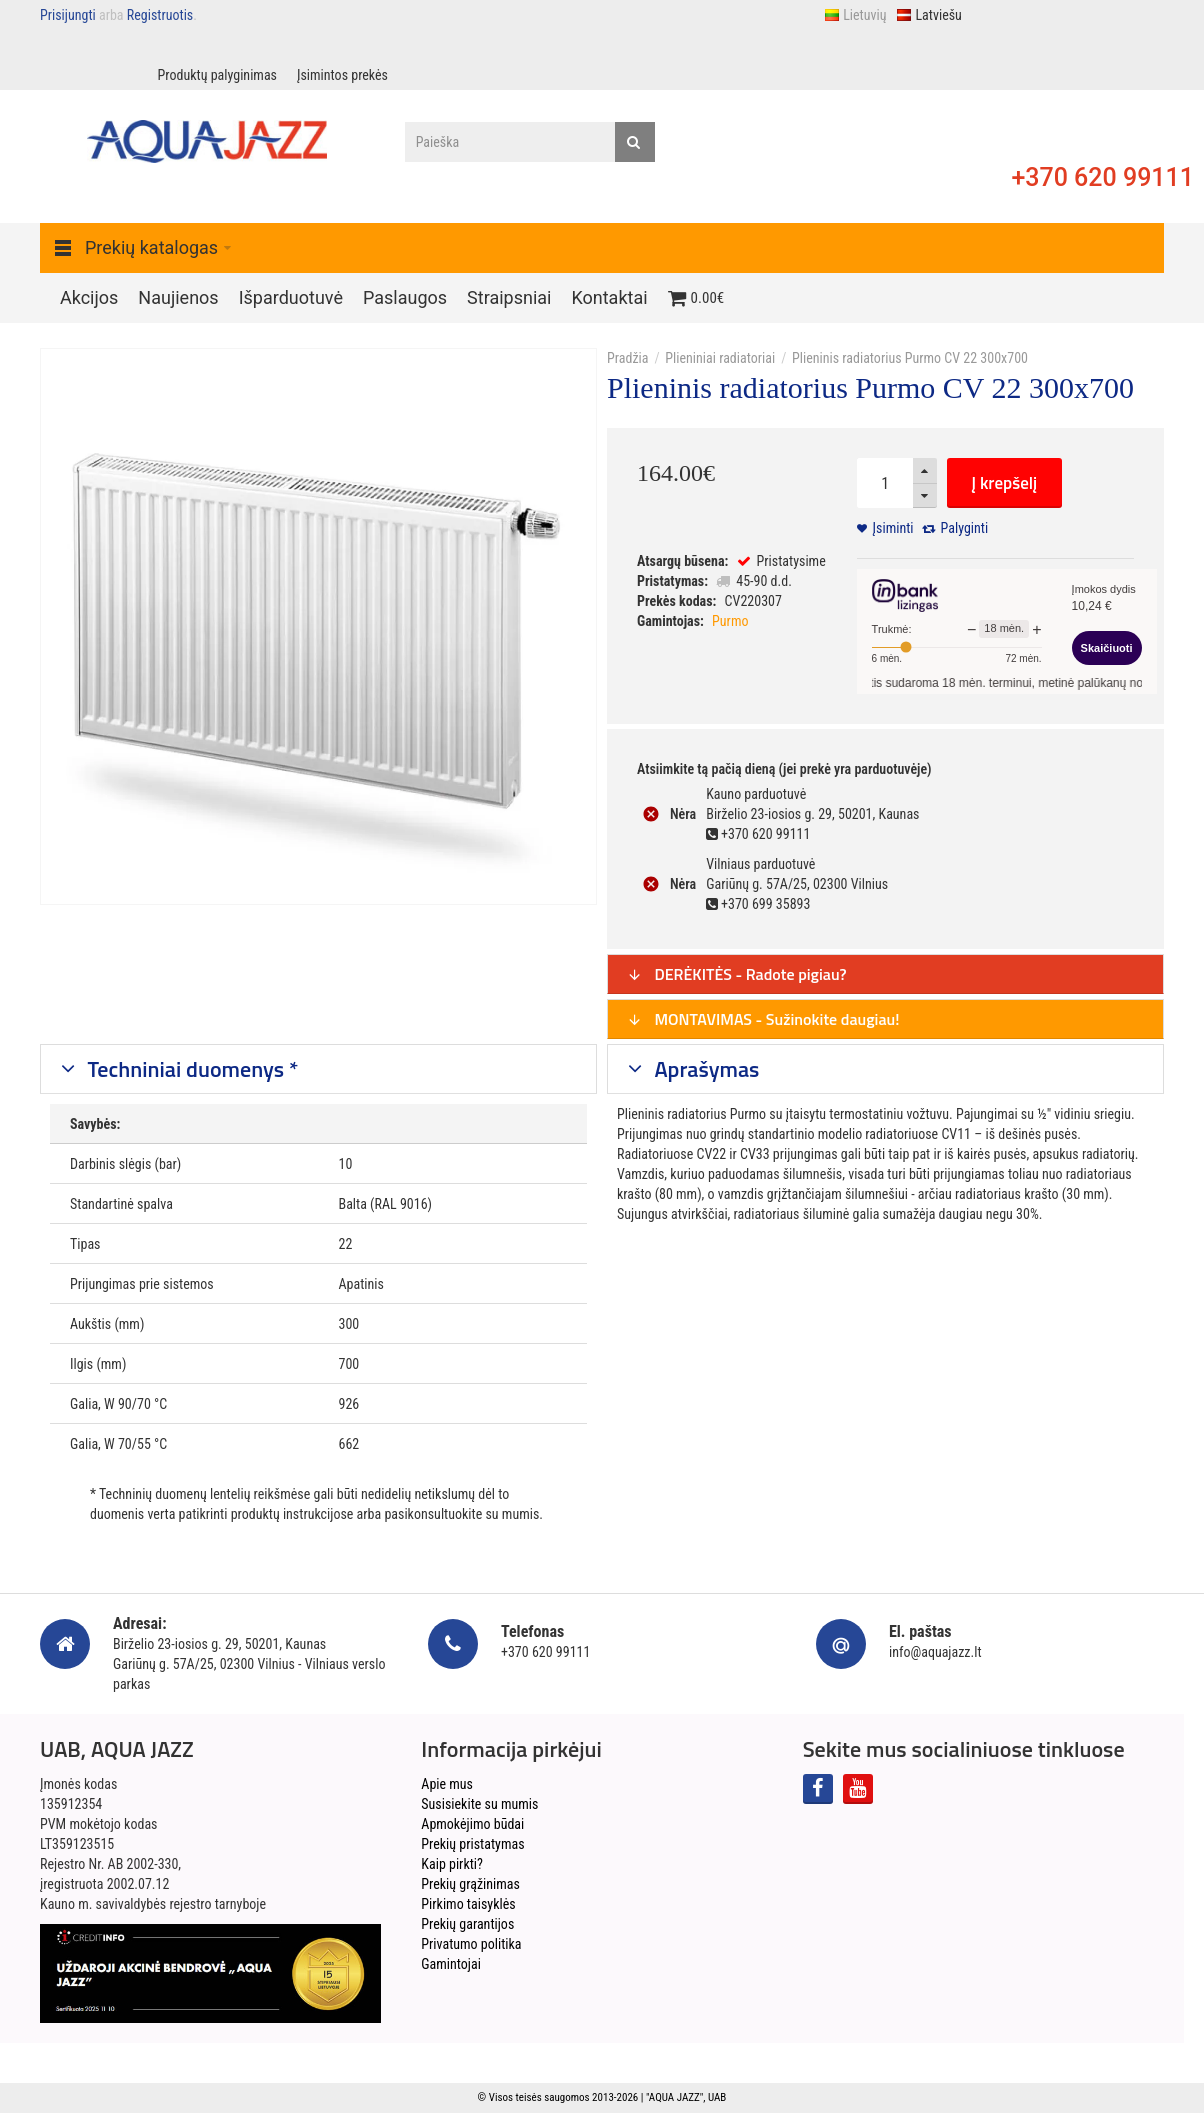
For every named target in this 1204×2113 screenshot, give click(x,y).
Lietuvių (855, 15)
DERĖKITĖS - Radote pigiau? (737, 974)
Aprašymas (705, 1069)
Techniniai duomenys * (191, 1069)
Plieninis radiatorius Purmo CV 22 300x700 (910, 358)
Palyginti (965, 528)
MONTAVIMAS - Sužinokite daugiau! (763, 1019)
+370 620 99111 (1102, 177)
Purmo (730, 621)
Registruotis (160, 15)
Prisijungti (68, 15)
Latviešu (928, 15)
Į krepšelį (1005, 483)
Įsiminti (893, 528)
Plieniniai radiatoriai (720, 358)
